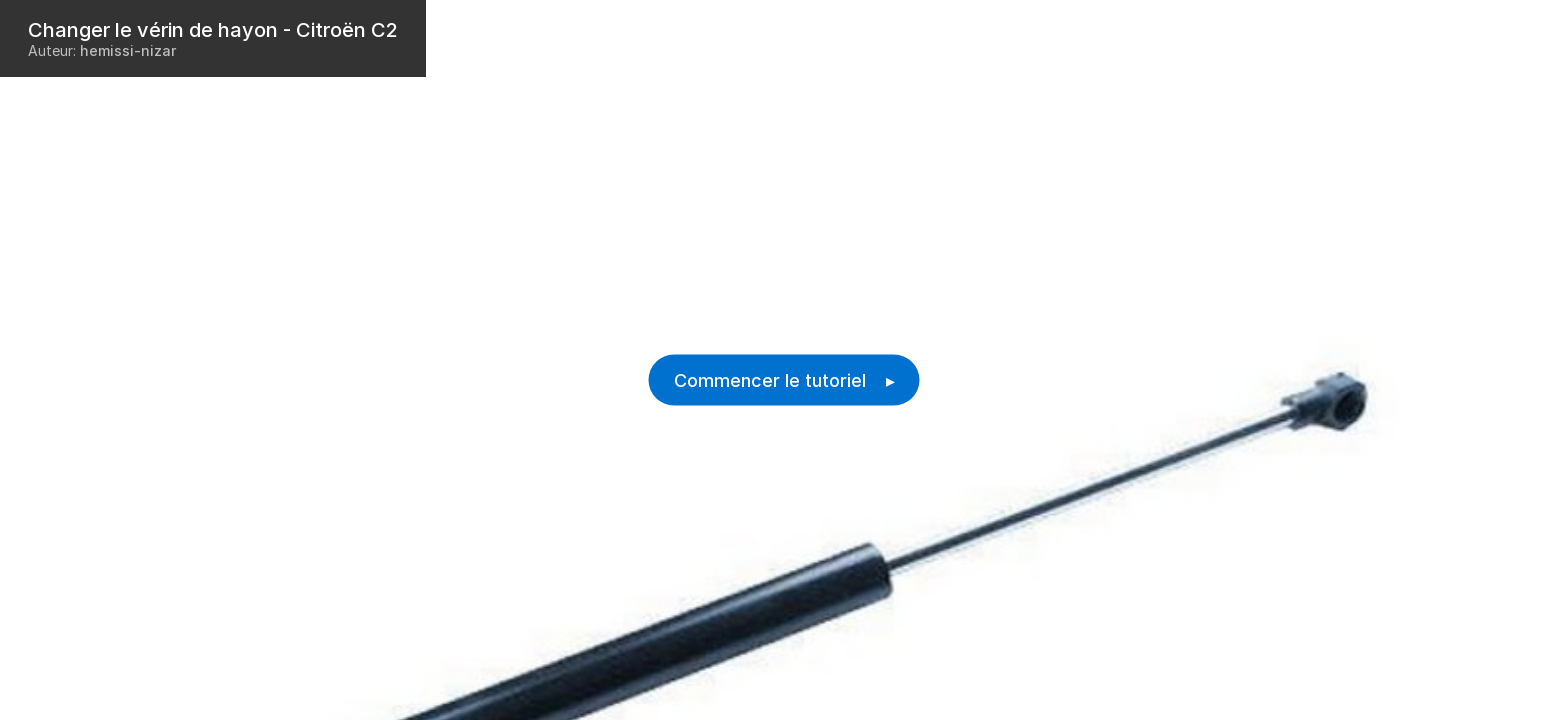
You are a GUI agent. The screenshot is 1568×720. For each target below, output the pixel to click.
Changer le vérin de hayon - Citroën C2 (213, 30)
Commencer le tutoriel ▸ (784, 380)
